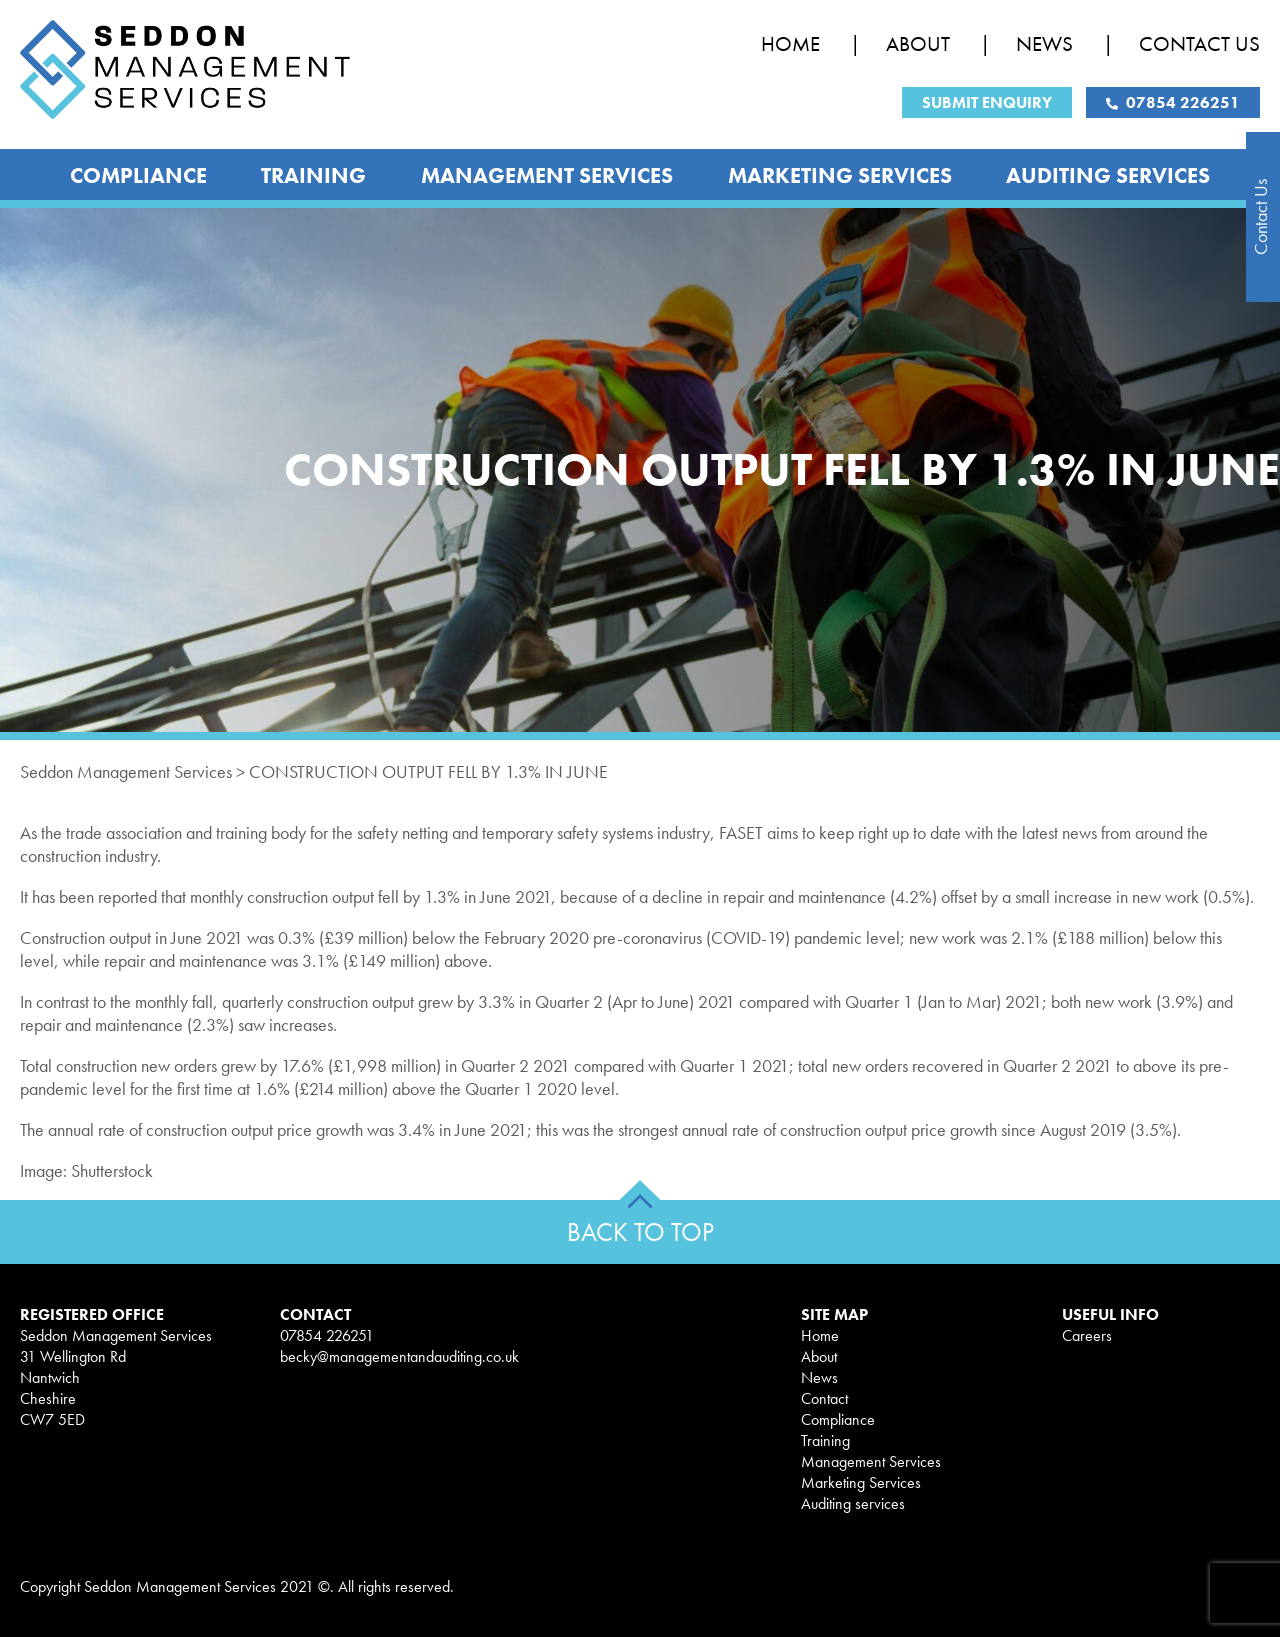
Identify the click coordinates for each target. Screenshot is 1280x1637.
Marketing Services (840, 175)
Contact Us (1199, 43)
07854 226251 (1173, 102)
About (918, 43)
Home (790, 43)
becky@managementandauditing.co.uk (399, 1356)
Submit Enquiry (987, 102)
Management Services (547, 175)
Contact (824, 1398)
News (1044, 43)
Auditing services (1108, 175)
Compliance (138, 175)
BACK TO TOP (640, 1232)
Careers (1087, 1335)
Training (313, 175)
